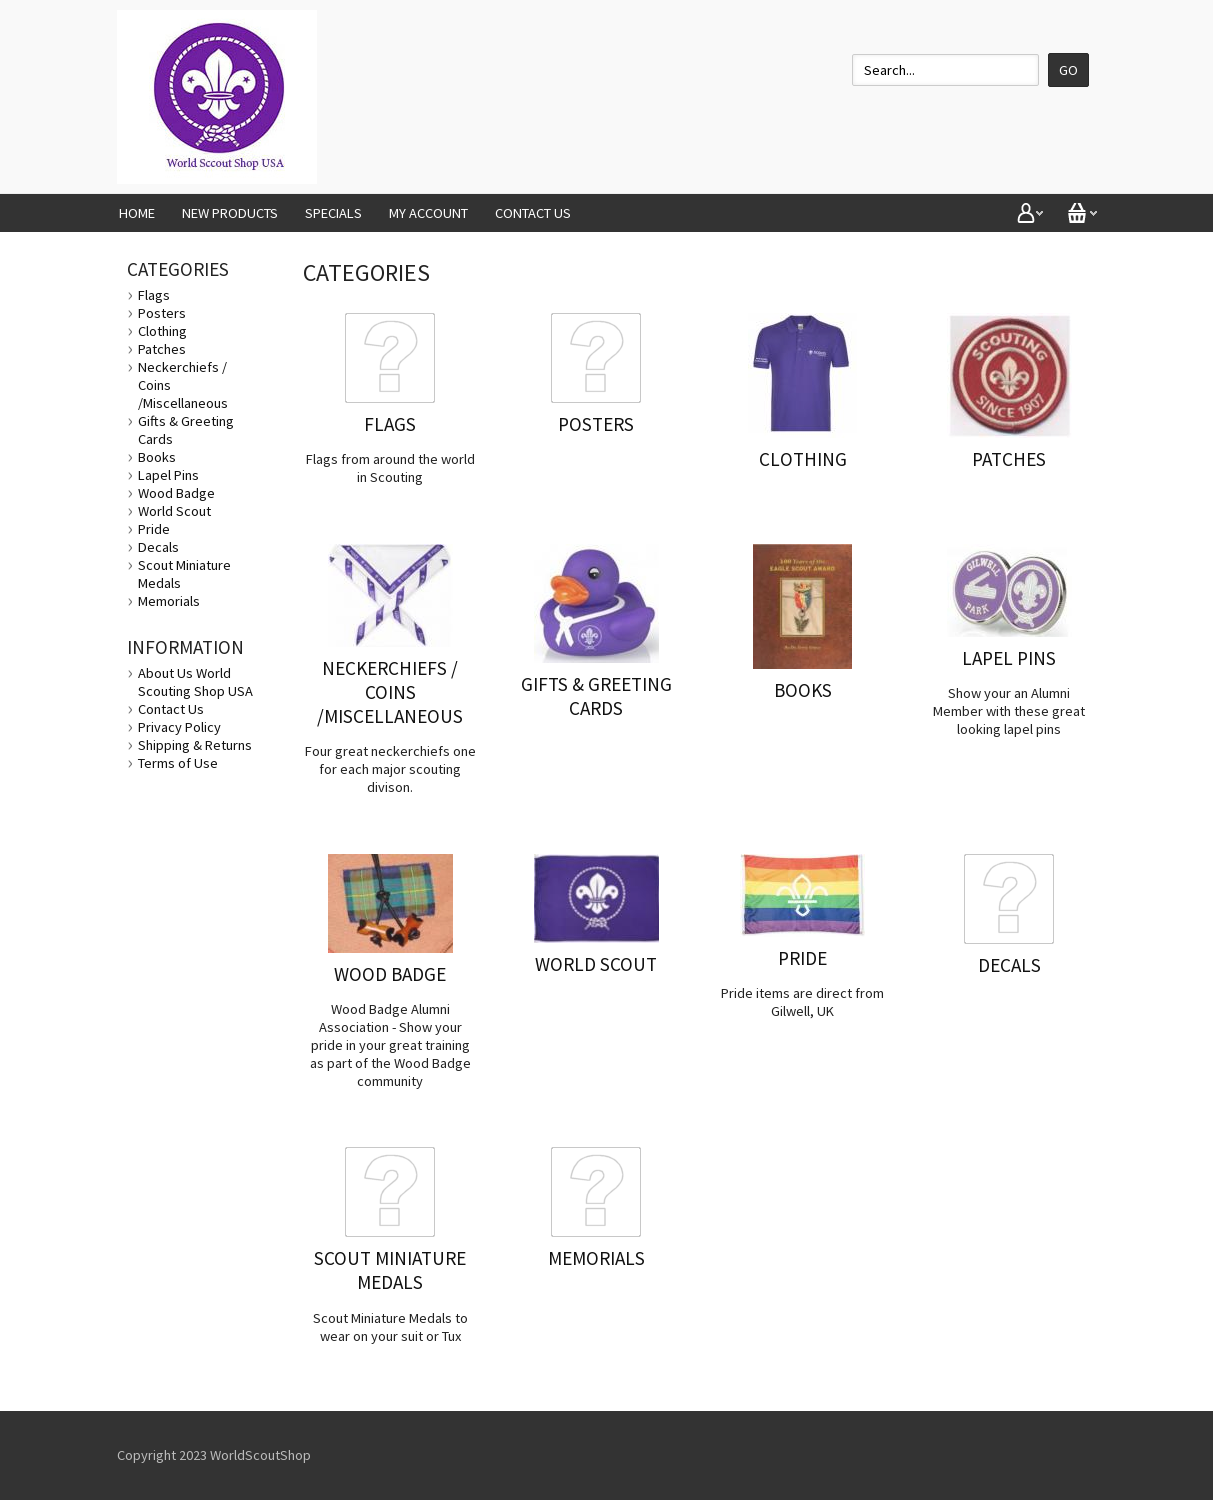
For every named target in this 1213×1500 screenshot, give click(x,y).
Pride (154, 529)
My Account (428, 213)
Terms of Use (178, 763)
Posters (162, 313)
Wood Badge (176, 493)
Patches (162, 349)
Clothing (162, 331)
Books (157, 457)
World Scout (174, 511)
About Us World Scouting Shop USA (195, 682)
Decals (158, 547)
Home (137, 213)
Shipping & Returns (195, 745)
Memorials (169, 601)
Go (1068, 70)
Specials (333, 213)
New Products (230, 213)
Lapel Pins (168, 475)
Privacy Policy (179, 727)
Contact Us (533, 213)
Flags (154, 295)
